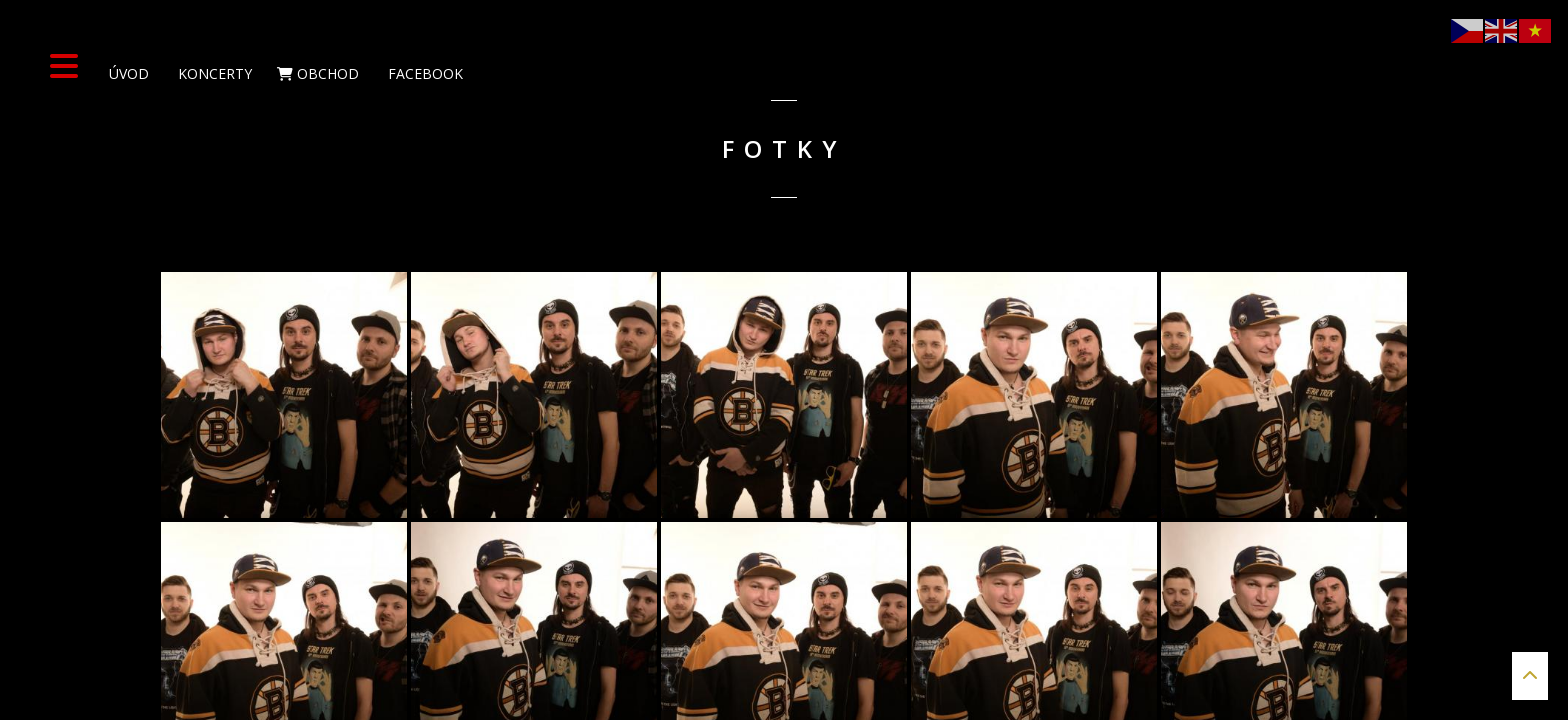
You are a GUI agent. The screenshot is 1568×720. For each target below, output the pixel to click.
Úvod (127, 73)
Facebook (423, 73)
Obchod (318, 73)
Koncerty (213, 73)
